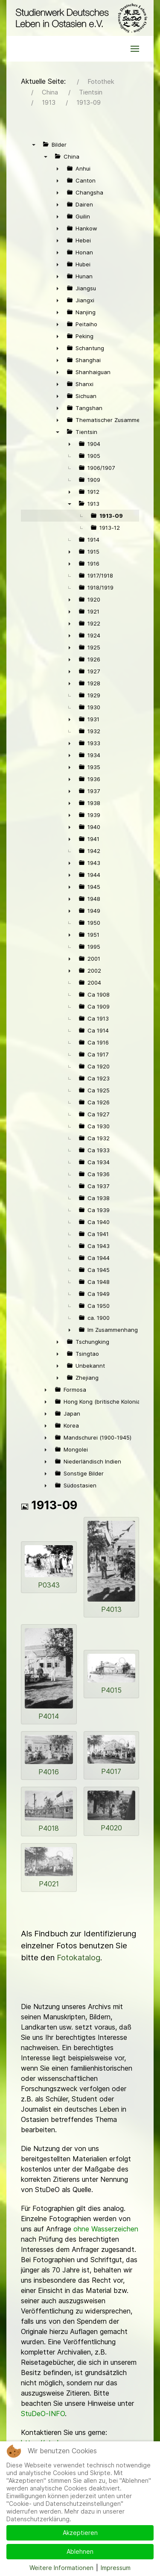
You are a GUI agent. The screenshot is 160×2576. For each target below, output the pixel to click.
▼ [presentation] (34, 144)
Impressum (116, 2567)
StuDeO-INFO (43, 2413)
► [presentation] (58, 168)
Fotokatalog (78, 1957)
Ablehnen (80, 2551)
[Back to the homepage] (80, 18)
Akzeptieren (80, 2532)
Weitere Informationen (61, 2567)
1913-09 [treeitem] (111, 515)
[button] (135, 49)
